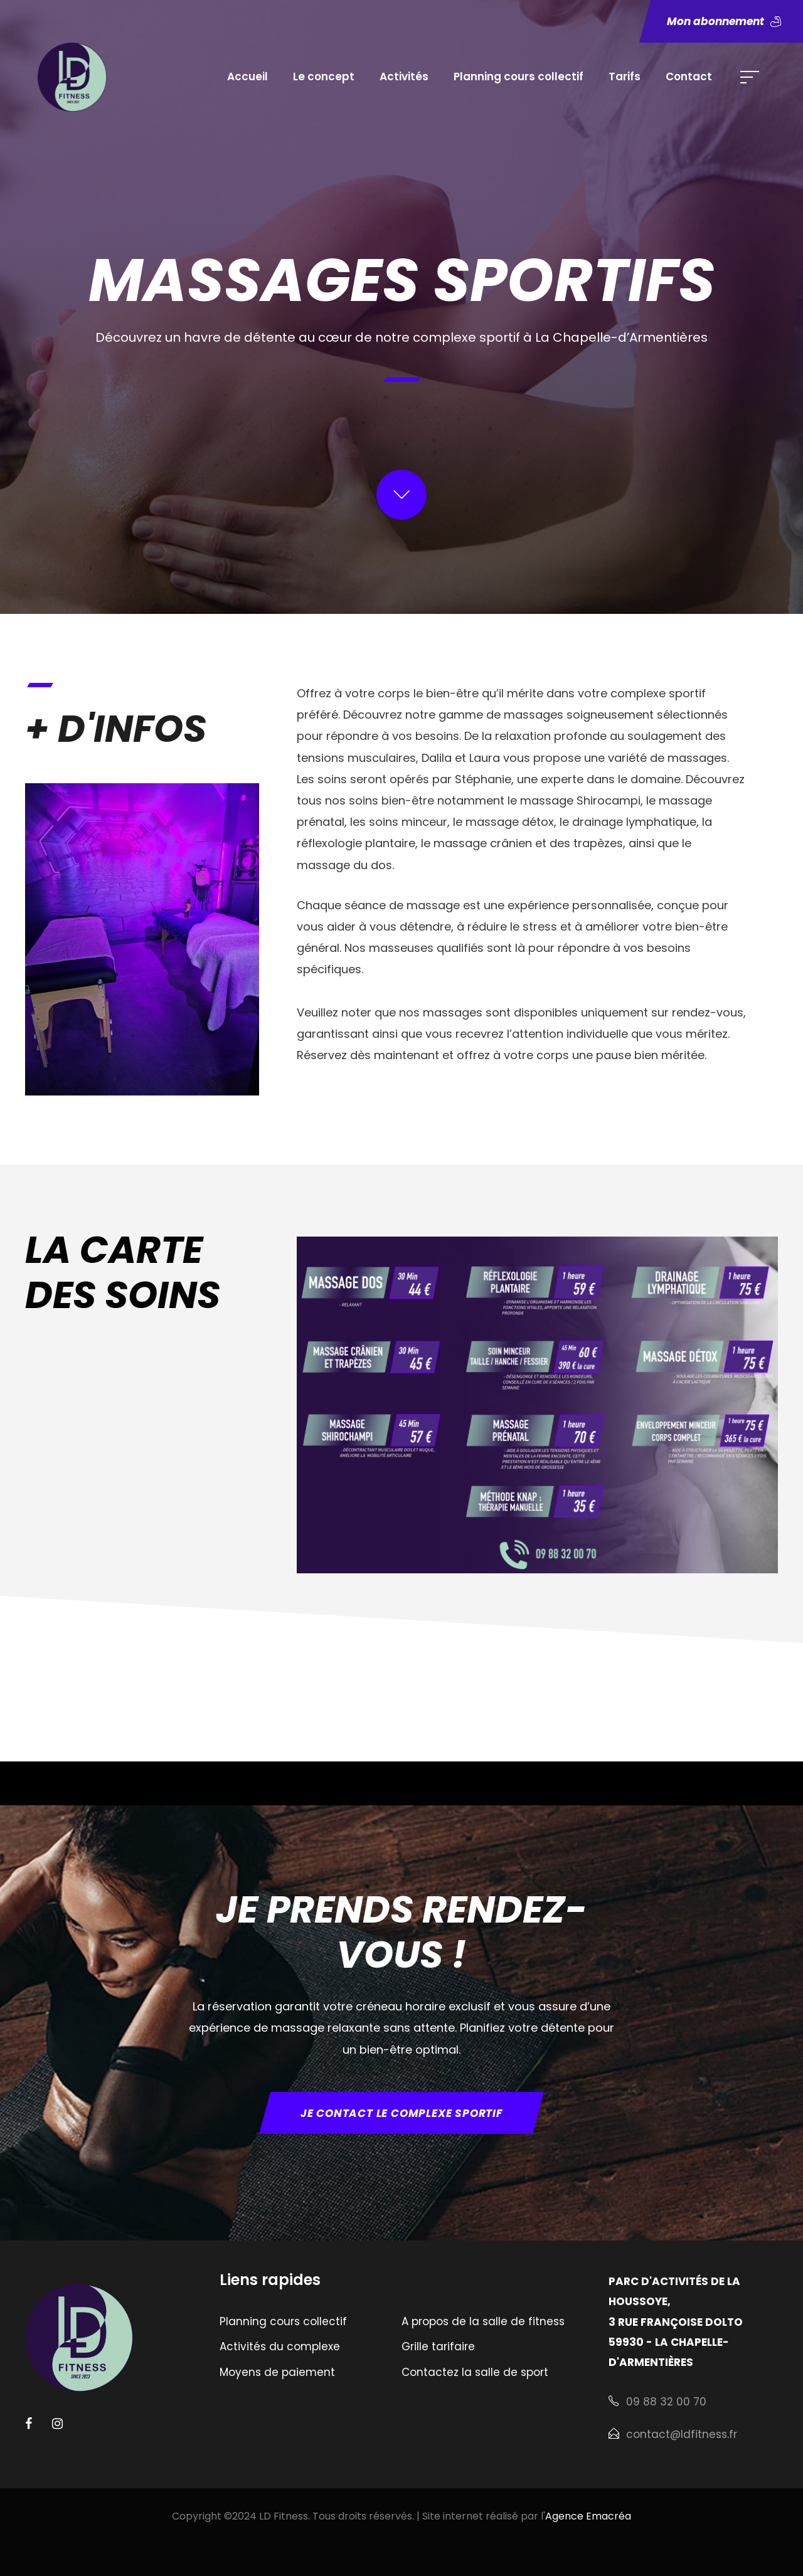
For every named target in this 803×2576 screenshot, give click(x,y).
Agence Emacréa (588, 2516)
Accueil (247, 76)
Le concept (323, 76)
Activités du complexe (280, 2346)
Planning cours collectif (518, 76)
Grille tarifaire (438, 2346)
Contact (689, 76)
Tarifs (625, 76)
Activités (404, 76)
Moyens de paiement (277, 2372)
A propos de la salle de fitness (483, 2321)
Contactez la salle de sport (475, 2372)
